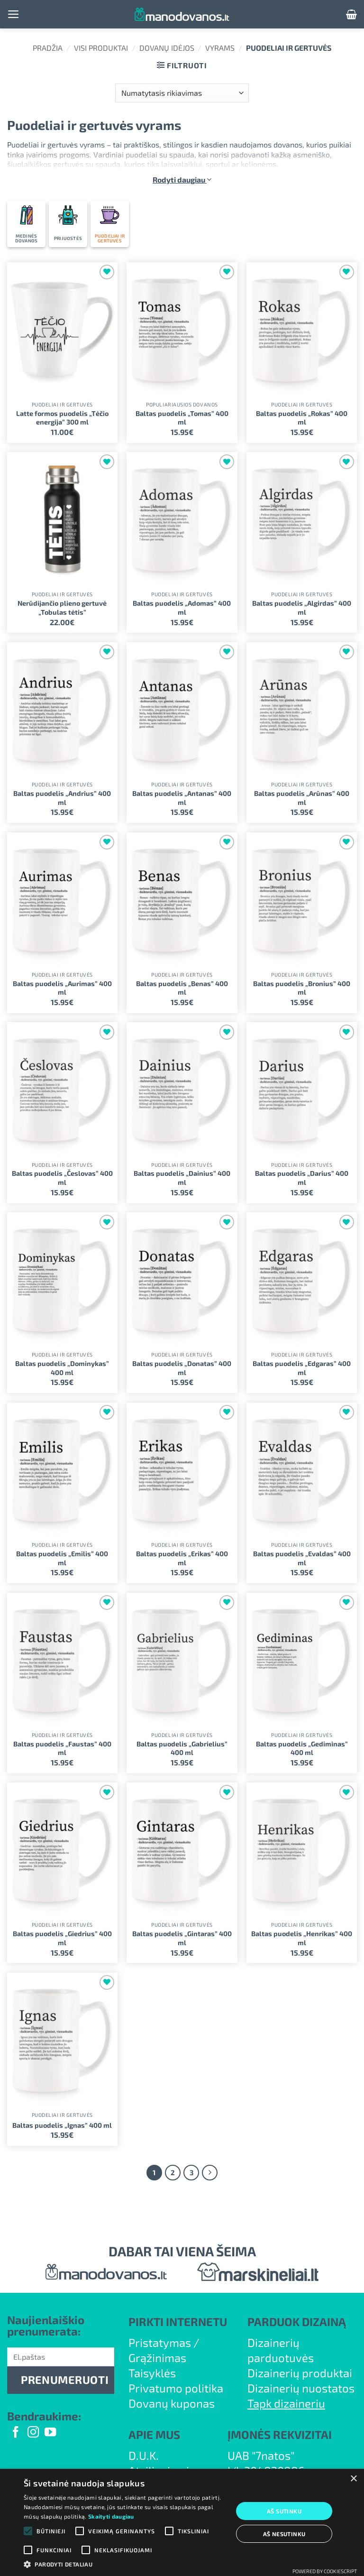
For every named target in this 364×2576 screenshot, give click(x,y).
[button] (13, 14)
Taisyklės (152, 2373)
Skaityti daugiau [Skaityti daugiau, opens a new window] (111, 2516)
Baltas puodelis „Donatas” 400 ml (181, 1367)
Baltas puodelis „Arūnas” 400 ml (301, 797)
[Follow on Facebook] (15, 2433)
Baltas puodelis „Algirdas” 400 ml (301, 607)
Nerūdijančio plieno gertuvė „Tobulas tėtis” (62, 607)
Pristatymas (159, 2342)
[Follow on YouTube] (50, 2433)
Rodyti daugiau (182, 179)
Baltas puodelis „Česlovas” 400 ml (62, 1177)
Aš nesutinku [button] (284, 2533)
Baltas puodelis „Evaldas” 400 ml (302, 1558)
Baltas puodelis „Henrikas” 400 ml (301, 1938)
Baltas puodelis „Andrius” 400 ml (62, 797)
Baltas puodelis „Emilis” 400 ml (62, 1558)
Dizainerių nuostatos (301, 2388)
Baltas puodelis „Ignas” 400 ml (62, 2125)
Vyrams (220, 47)
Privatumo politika (175, 2388)
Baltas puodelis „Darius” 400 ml (301, 1177)
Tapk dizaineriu (286, 2403)
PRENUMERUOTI (65, 2379)
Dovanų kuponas (171, 2403)
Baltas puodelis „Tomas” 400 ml (182, 417)
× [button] (353, 2479)
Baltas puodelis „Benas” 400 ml (182, 988)
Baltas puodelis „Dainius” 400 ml (182, 1177)
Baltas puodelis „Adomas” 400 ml (182, 607)
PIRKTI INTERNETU (177, 2321)
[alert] (182, 2522)
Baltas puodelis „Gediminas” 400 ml (302, 1748)
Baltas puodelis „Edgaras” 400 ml (302, 1367)
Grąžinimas (157, 2357)
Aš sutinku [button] (284, 2511)
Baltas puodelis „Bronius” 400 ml (301, 988)
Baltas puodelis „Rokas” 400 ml (301, 417)
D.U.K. (143, 2455)
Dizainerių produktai (299, 2373)
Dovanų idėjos (166, 47)
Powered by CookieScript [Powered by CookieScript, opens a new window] (324, 2571)
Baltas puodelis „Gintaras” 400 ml (182, 1938)
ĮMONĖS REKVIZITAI (280, 2434)
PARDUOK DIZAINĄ (296, 2321)
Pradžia (48, 47)
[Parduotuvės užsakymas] (182, 92)
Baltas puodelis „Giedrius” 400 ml (62, 1938)
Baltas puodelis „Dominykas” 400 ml (62, 1367)
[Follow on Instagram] (33, 2433)
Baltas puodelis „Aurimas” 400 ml (62, 988)
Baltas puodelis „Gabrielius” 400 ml (182, 1748)
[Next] (210, 2173)
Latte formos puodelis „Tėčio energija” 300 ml (62, 417)
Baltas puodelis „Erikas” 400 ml (182, 1558)
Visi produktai (101, 47)
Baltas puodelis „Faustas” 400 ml (62, 1748)
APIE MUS (154, 2434)
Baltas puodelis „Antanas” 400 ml (181, 797)
